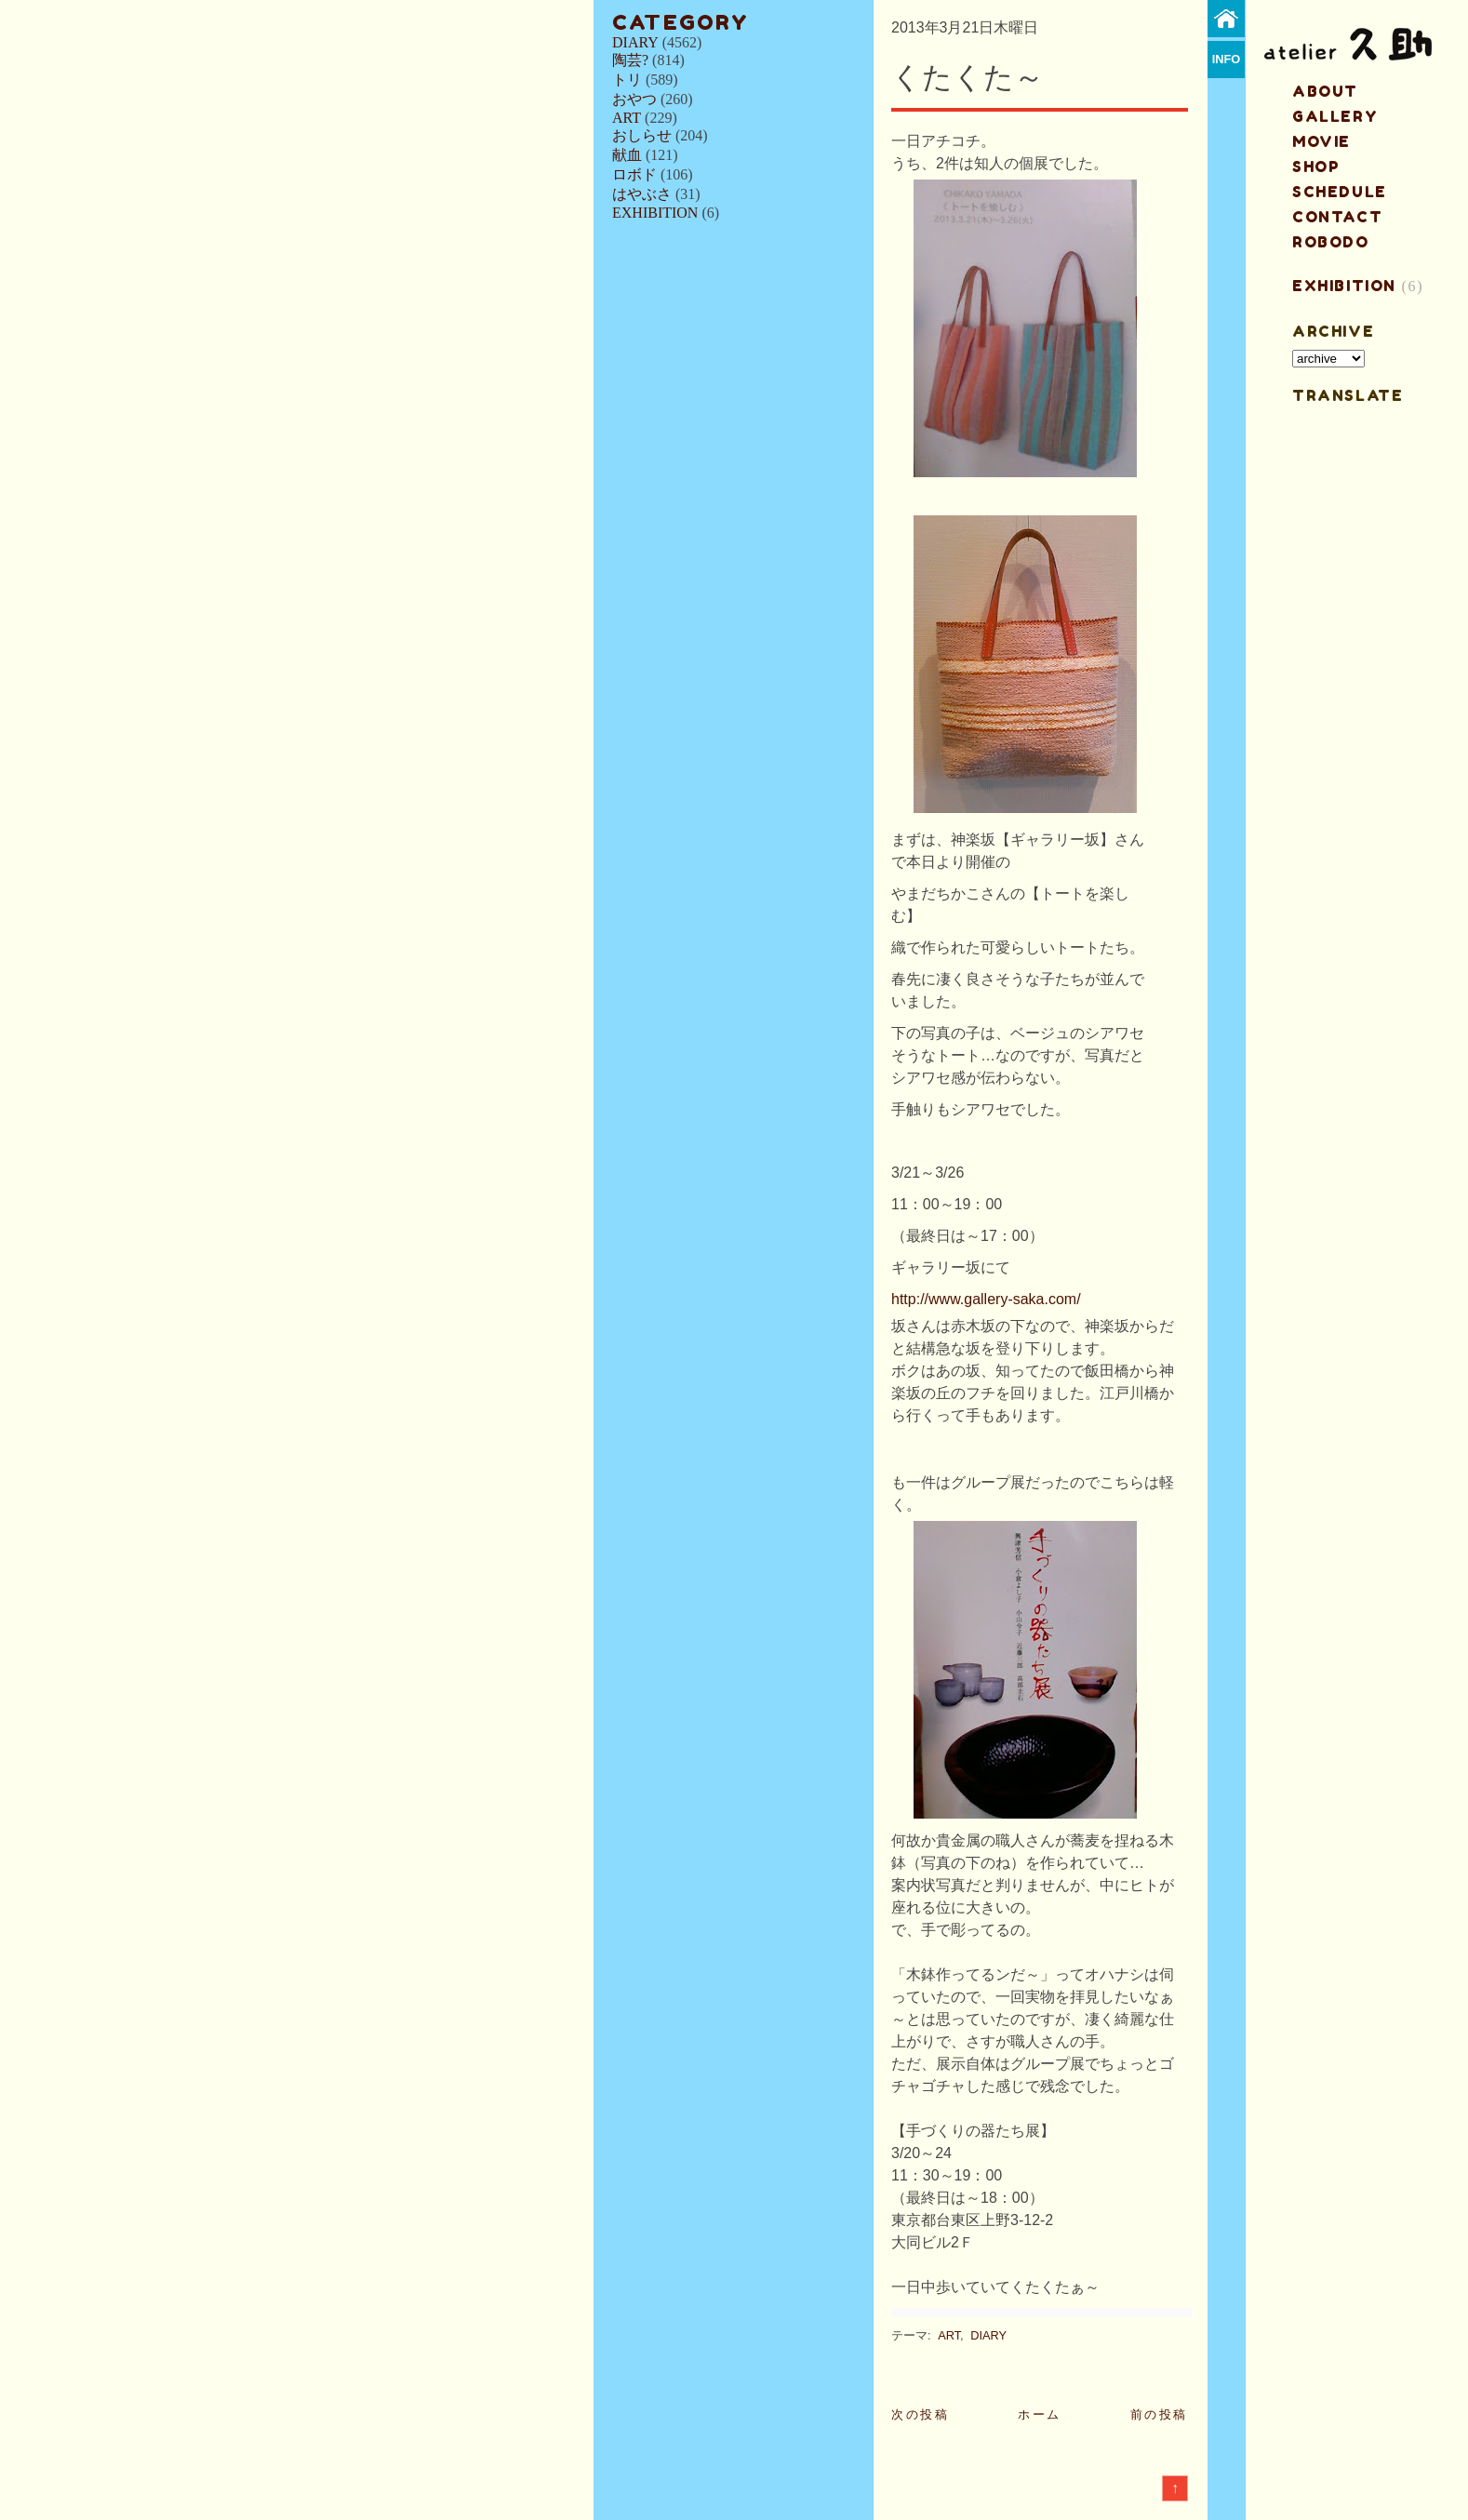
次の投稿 (920, 2414)
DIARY (635, 42)
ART (626, 118)
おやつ (634, 99)
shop (1316, 166)
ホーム (1039, 2414)
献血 (627, 155)
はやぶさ (642, 194)
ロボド (634, 174)
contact (1337, 216)
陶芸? (630, 60)
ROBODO (1330, 242)
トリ (627, 79)
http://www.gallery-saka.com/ (986, 1299)
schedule (1339, 191)
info (1226, 59)
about (1325, 91)
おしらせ (642, 135)
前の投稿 (1159, 2414)
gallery (1335, 116)
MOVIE (1321, 141)
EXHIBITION (655, 212)
